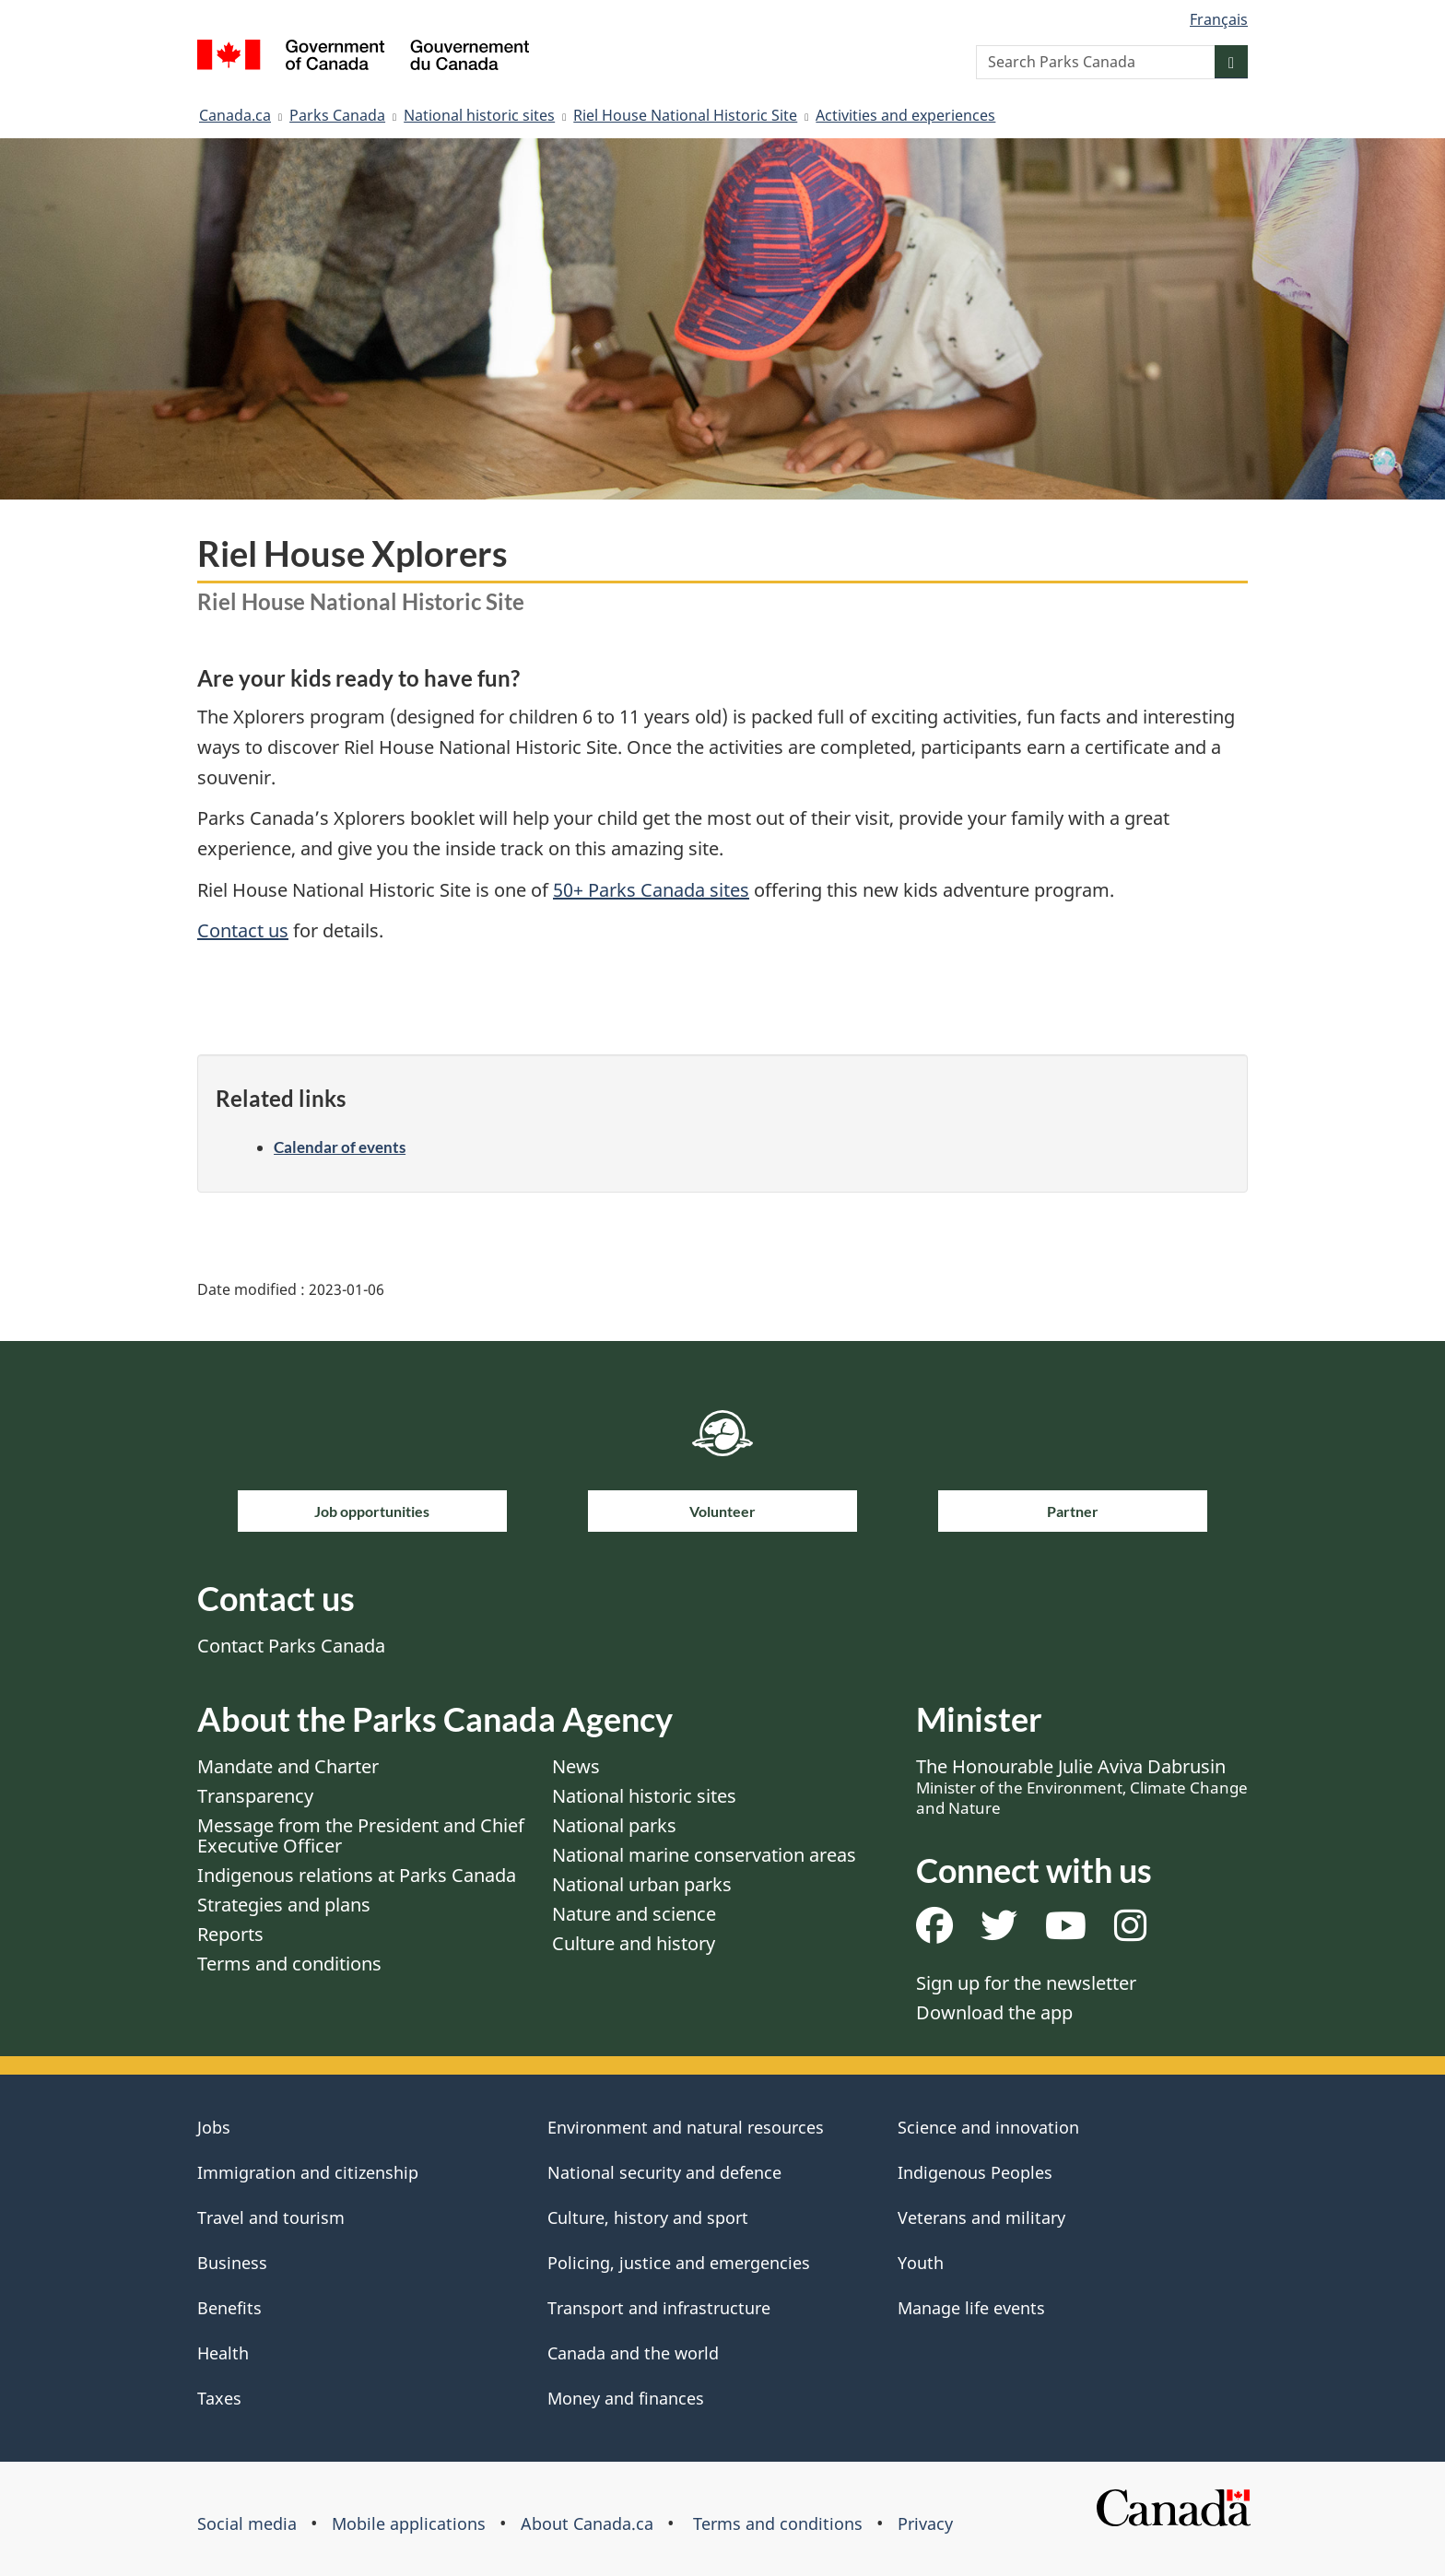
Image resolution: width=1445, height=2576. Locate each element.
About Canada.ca (587, 2523)
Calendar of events (339, 1147)
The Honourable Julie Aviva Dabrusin (1082, 1786)
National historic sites (479, 115)
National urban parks (642, 1884)
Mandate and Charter (288, 1766)
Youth (921, 2263)
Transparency (255, 1795)
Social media (247, 2523)
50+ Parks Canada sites (651, 889)
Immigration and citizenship (307, 2172)
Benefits (229, 2308)
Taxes (219, 2398)
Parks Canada (337, 115)
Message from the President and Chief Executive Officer (360, 1835)
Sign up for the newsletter (1026, 1982)
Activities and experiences (905, 115)
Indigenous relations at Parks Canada (356, 1875)
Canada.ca (235, 115)
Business (232, 2263)
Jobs (213, 2127)
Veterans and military (981, 2217)
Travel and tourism (271, 2217)
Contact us (242, 930)
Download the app (994, 2012)
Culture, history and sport (647, 2217)
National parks (614, 1825)
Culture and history (633, 1943)
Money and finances (625, 2398)
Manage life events (971, 2308)
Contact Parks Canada (291, 1645)
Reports (230, 1934)
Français (1219, 19)
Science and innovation (988, 2127)
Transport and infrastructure (658, 2308)
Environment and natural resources (685, 2127)
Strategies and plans (283, 1904)
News (576, 1766)
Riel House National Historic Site (685, 115)
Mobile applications (409, 2523)
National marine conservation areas (704, 1854)
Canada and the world (633, 2353)
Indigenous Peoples (975, 2172)
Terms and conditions (289, 1963)
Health (223, 2353)
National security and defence (664, 2172)
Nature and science (634, 1913)
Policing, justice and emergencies (678, 2263)
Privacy (925, 2523)
